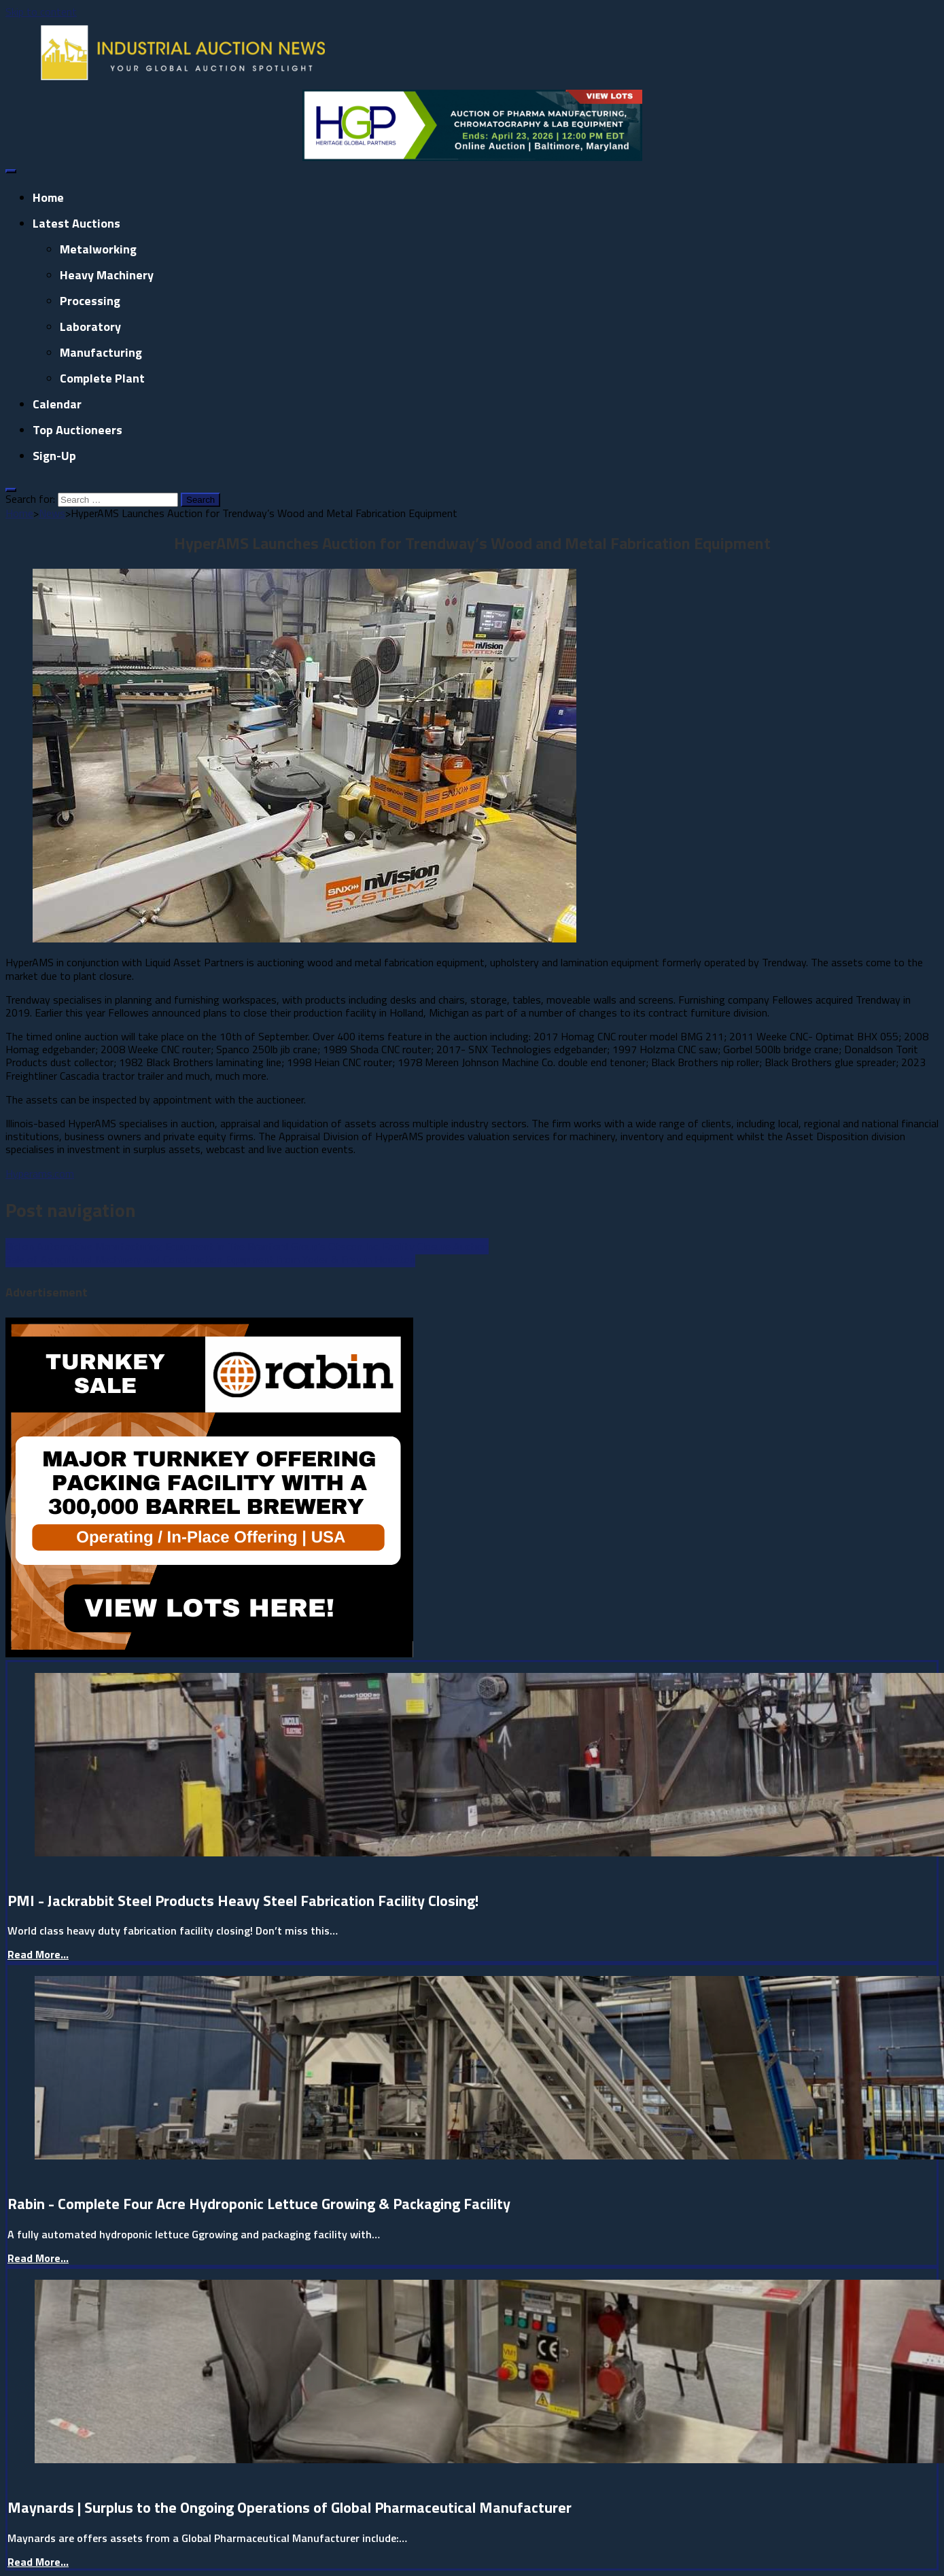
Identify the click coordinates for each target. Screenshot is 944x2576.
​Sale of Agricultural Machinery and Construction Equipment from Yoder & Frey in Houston (210, 1259)
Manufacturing (101, 352)
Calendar (57, 404)
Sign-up (54, 455)
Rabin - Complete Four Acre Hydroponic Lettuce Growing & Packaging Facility (258, 2203)
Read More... (38, 1954)
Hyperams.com (39, 1173)
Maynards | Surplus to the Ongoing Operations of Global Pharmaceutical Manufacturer (289, 2507)
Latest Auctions (76, 223)
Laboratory (90, 326)
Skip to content (41, 11)
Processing (90, 301)
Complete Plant (102, 378)
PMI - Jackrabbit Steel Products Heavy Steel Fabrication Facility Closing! (242, 1900)
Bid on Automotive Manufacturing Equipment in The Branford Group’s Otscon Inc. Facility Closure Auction (247, 1246)
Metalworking (98, 249)
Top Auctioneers (77, 430)
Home (48, 197)
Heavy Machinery (107, 275)
